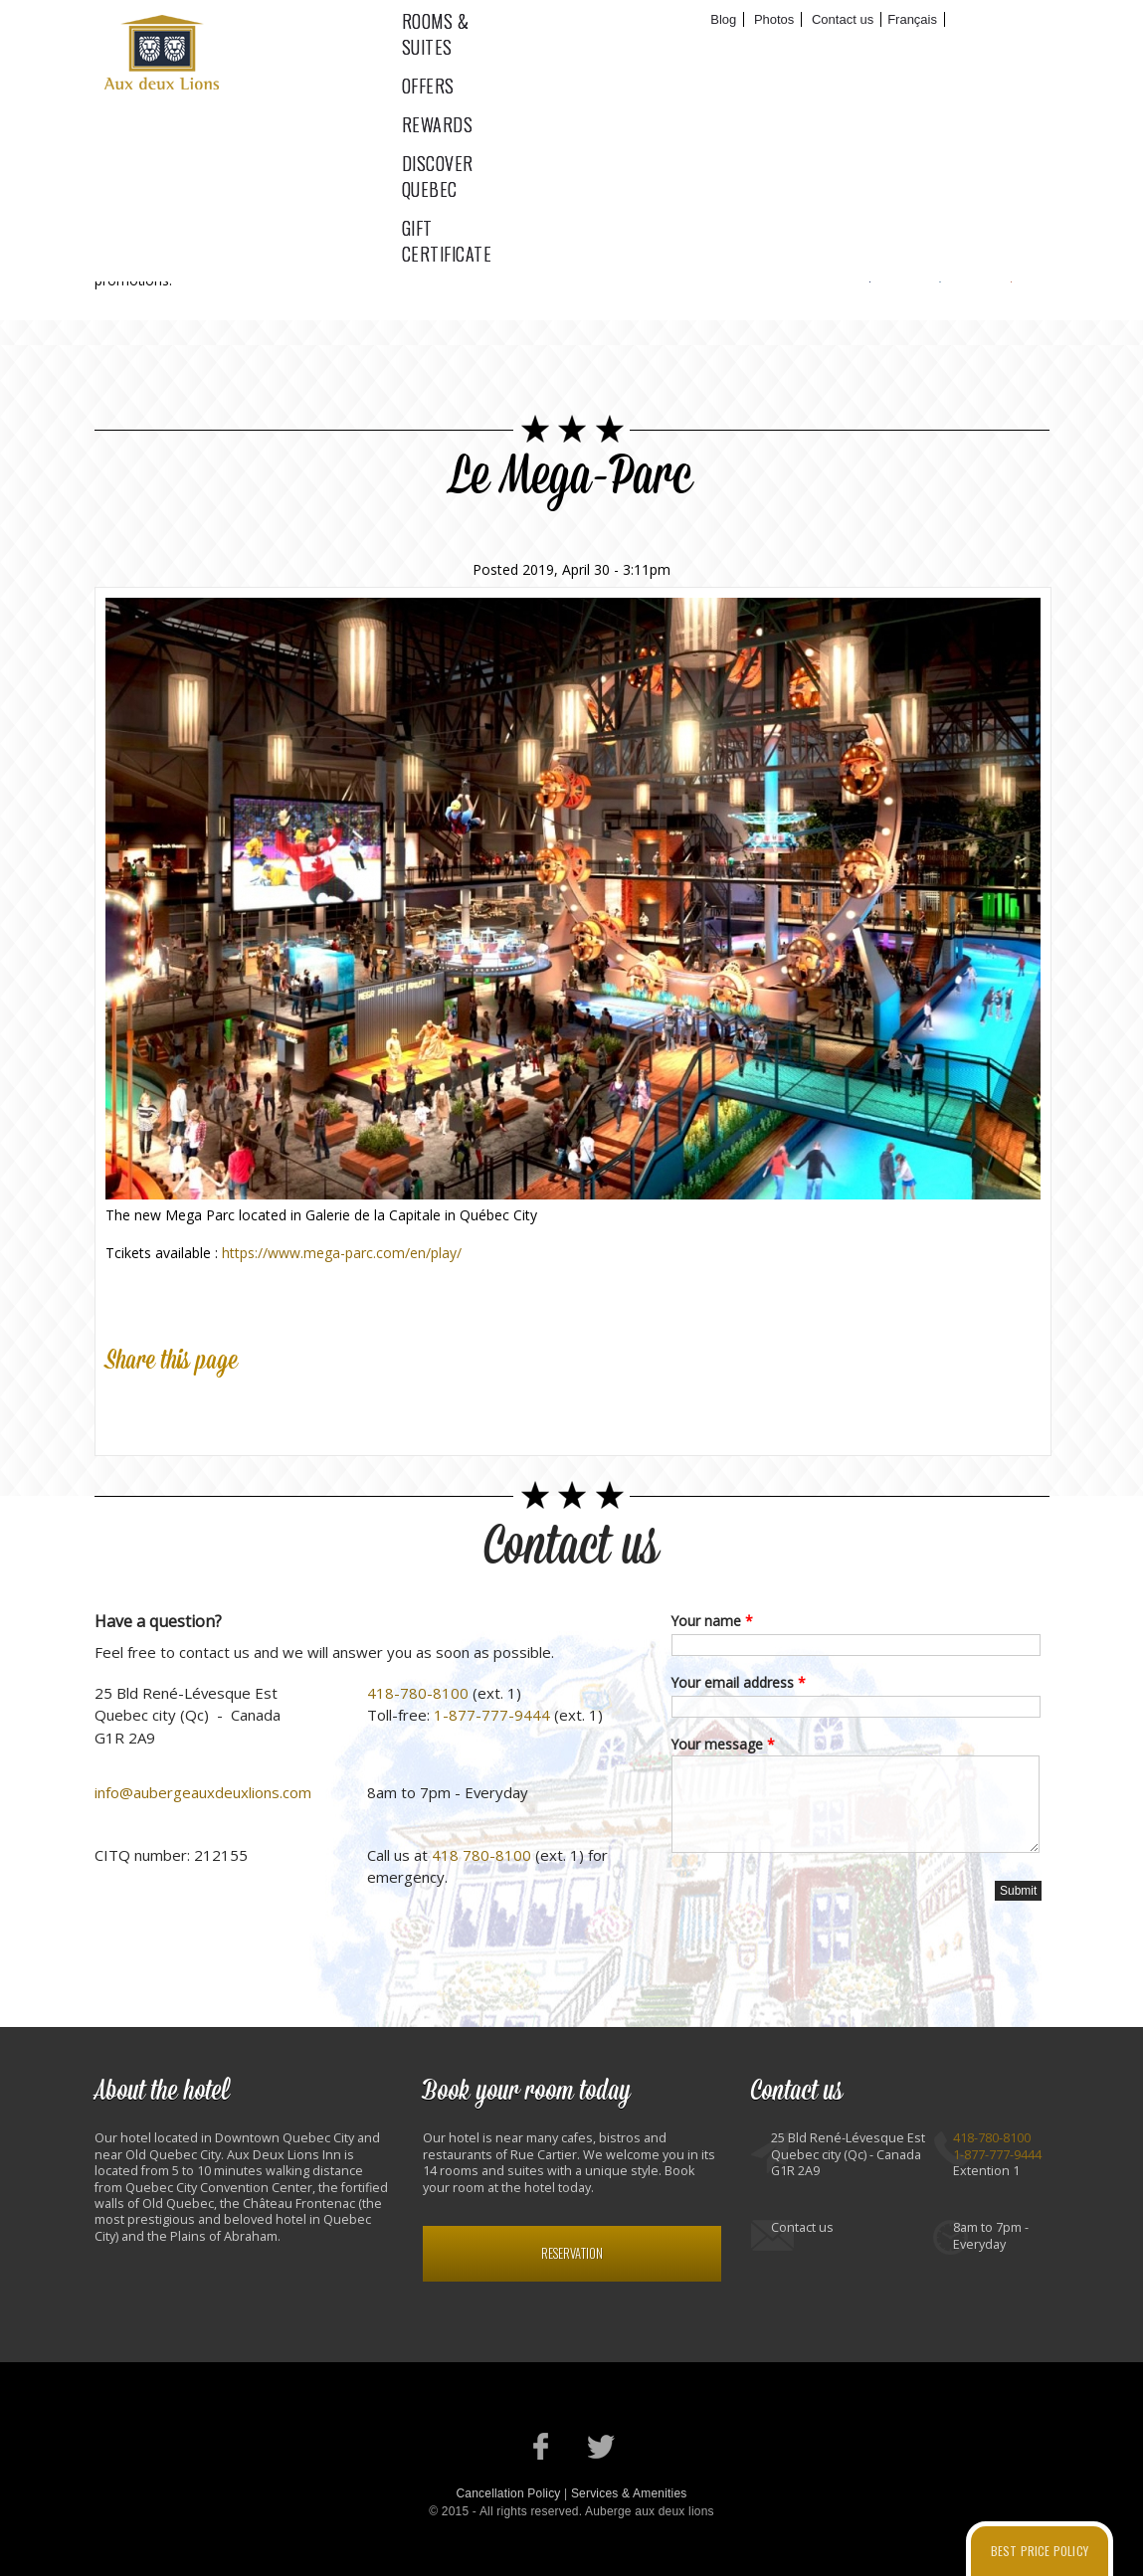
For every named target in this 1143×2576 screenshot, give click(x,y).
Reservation (572, 2253)
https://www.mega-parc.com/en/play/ (342, 1252)
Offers (590, 51)
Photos (774, 19)
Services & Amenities (629, 2493)
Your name (712, 1620)
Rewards (692, 51)
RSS (1011, 259)
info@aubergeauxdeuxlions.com (203, 1792)
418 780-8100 (481, 1855)
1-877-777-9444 (492, 1715)
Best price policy (1039, 2550)
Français (912, 19)
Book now (992, 20)
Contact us (842, 19)
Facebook (870, 259)
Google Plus (213, 1408)
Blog (723, 19)
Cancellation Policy (508, 2493)
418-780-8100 (418, 1693)
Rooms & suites (456, 51)
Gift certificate (1001, 51)
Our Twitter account (601, 2446)
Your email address (738, 1682)
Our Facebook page (541, 2446)
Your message (723, 1744)
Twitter (940, 259)
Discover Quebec (833, 51)
